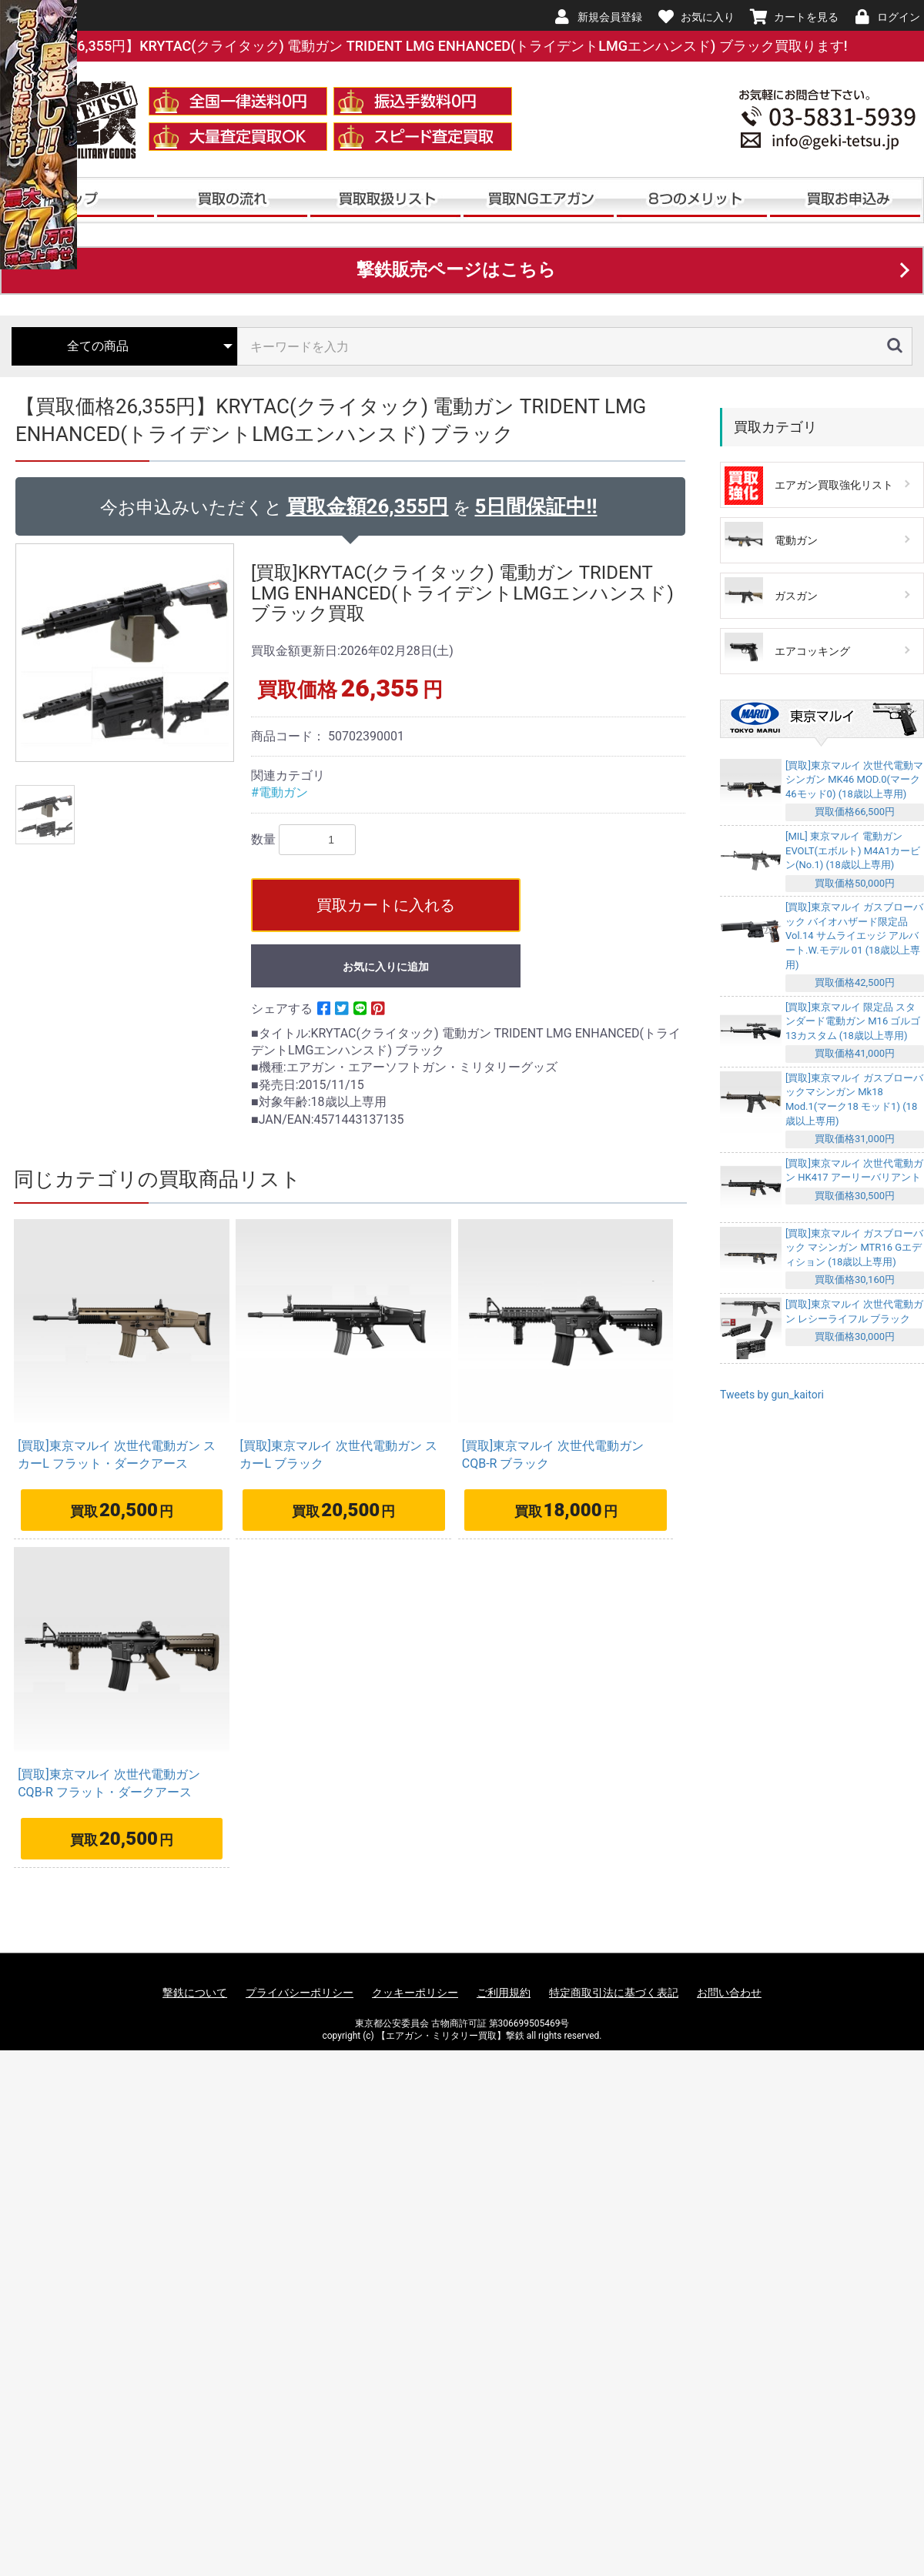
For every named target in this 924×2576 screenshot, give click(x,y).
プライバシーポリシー (299, 1992)
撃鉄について (194, 1992)
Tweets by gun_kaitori (772, 1394)
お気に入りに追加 (386, 967)
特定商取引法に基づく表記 (613, 1992)
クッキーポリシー (415, 1992)
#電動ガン (279, 792)
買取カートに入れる (385, 905)
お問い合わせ (729, 1992)
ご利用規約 (504, 1992)
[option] (127, 652)
